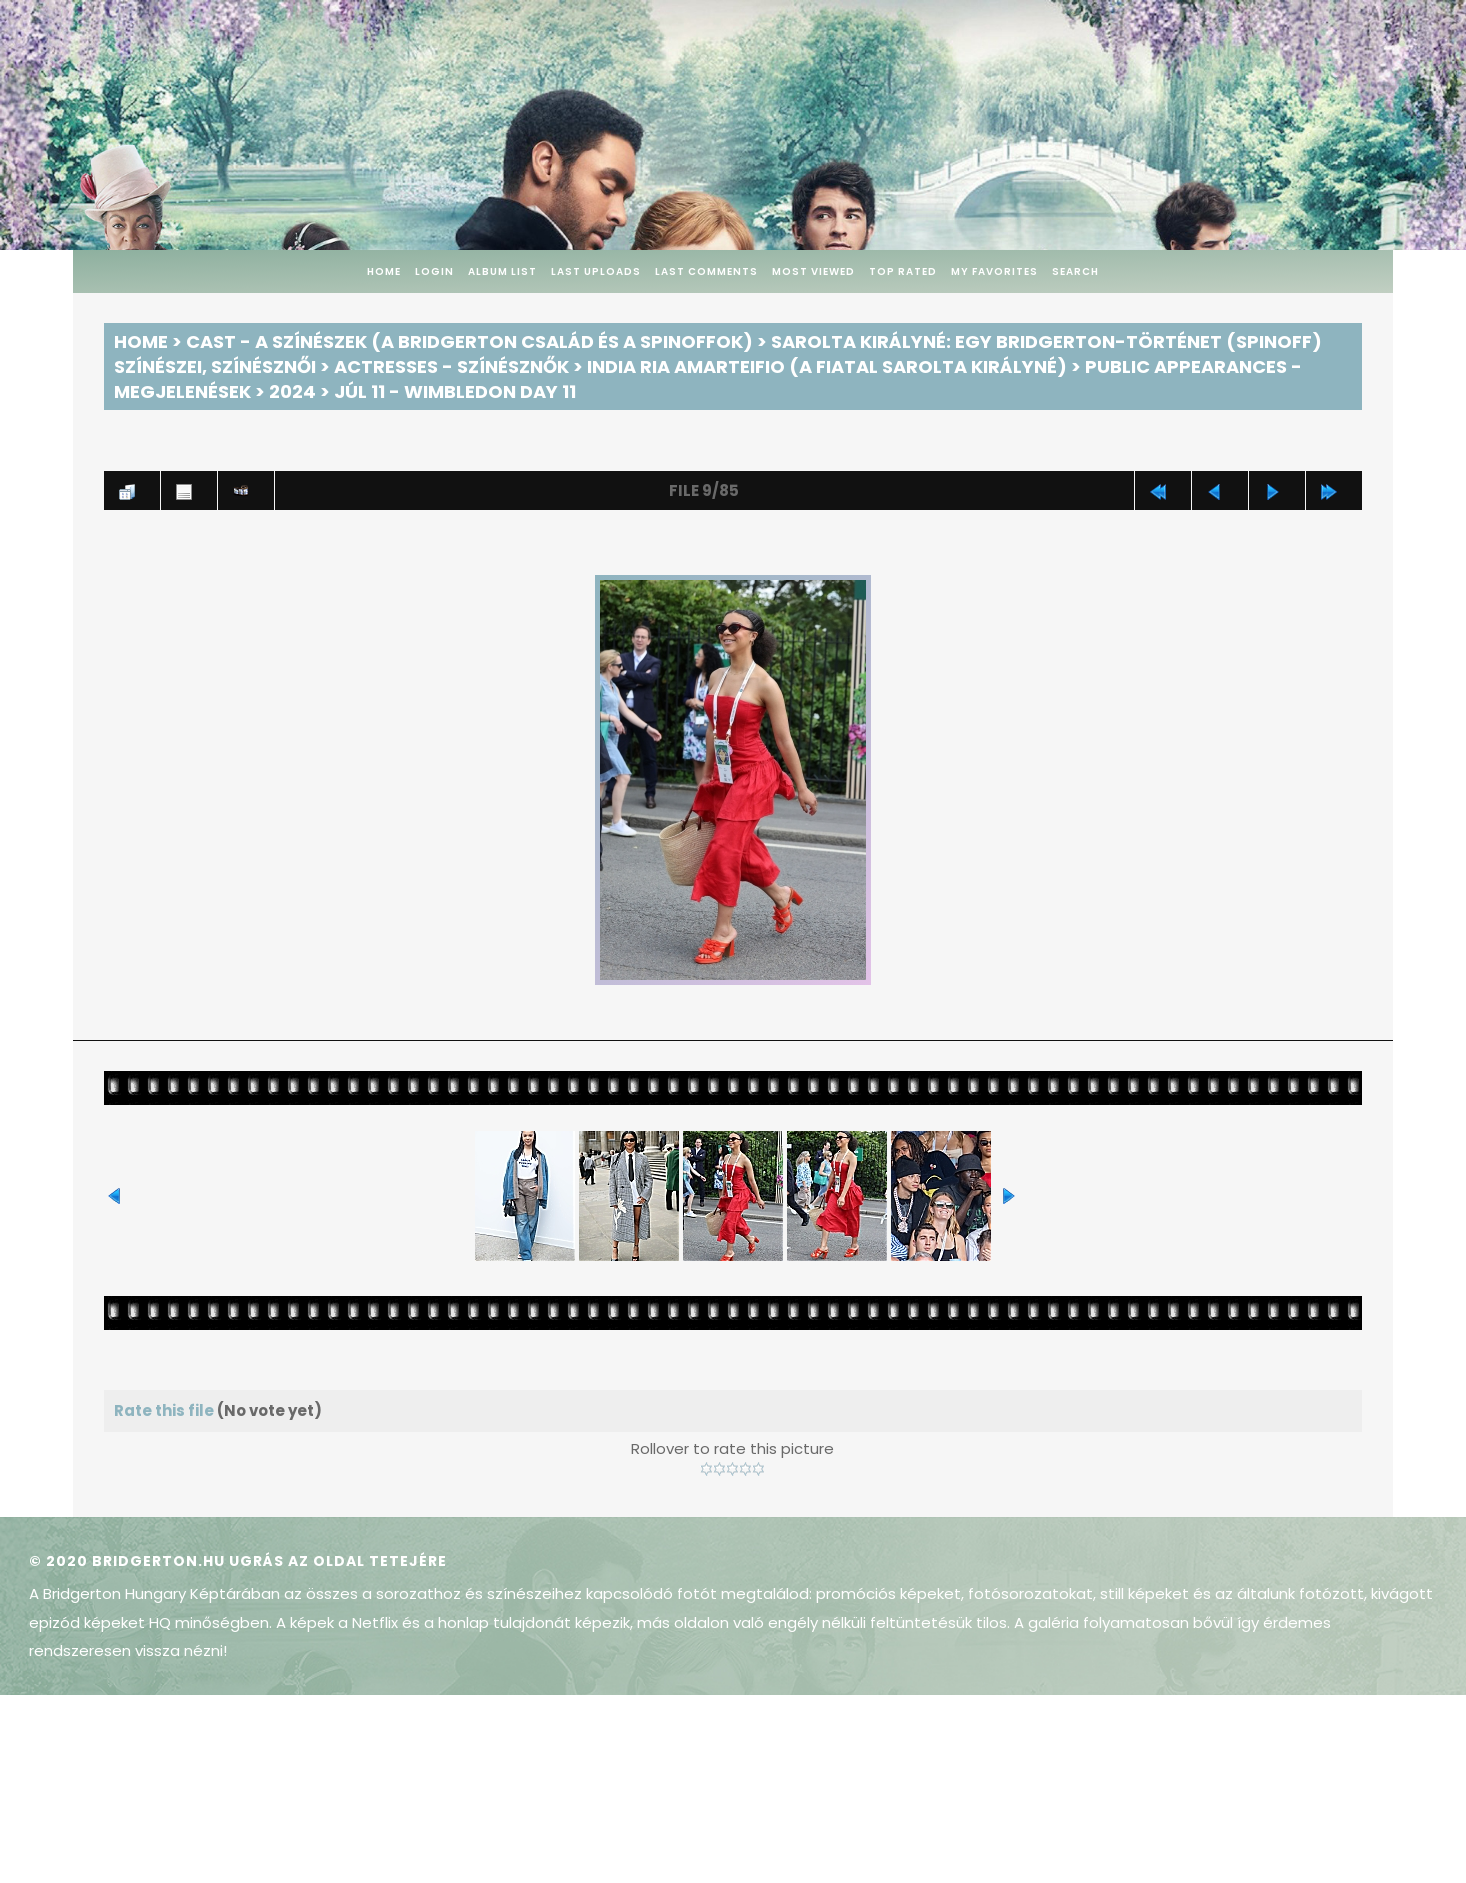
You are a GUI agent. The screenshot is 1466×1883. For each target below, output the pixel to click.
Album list (502, 271)
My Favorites (994, 271)
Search (1075, 271)
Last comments (706, 271)
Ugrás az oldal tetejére (338, 1561)
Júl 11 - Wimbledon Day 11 (455, 391)
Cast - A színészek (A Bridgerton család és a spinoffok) (469, 341)
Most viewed (813, 271)
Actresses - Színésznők (451, 366)
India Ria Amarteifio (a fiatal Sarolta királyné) (827, 366)
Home (384, 271)
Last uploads (596, 271)
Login (434, 271)
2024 (292, 391)
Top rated (903, 271)
